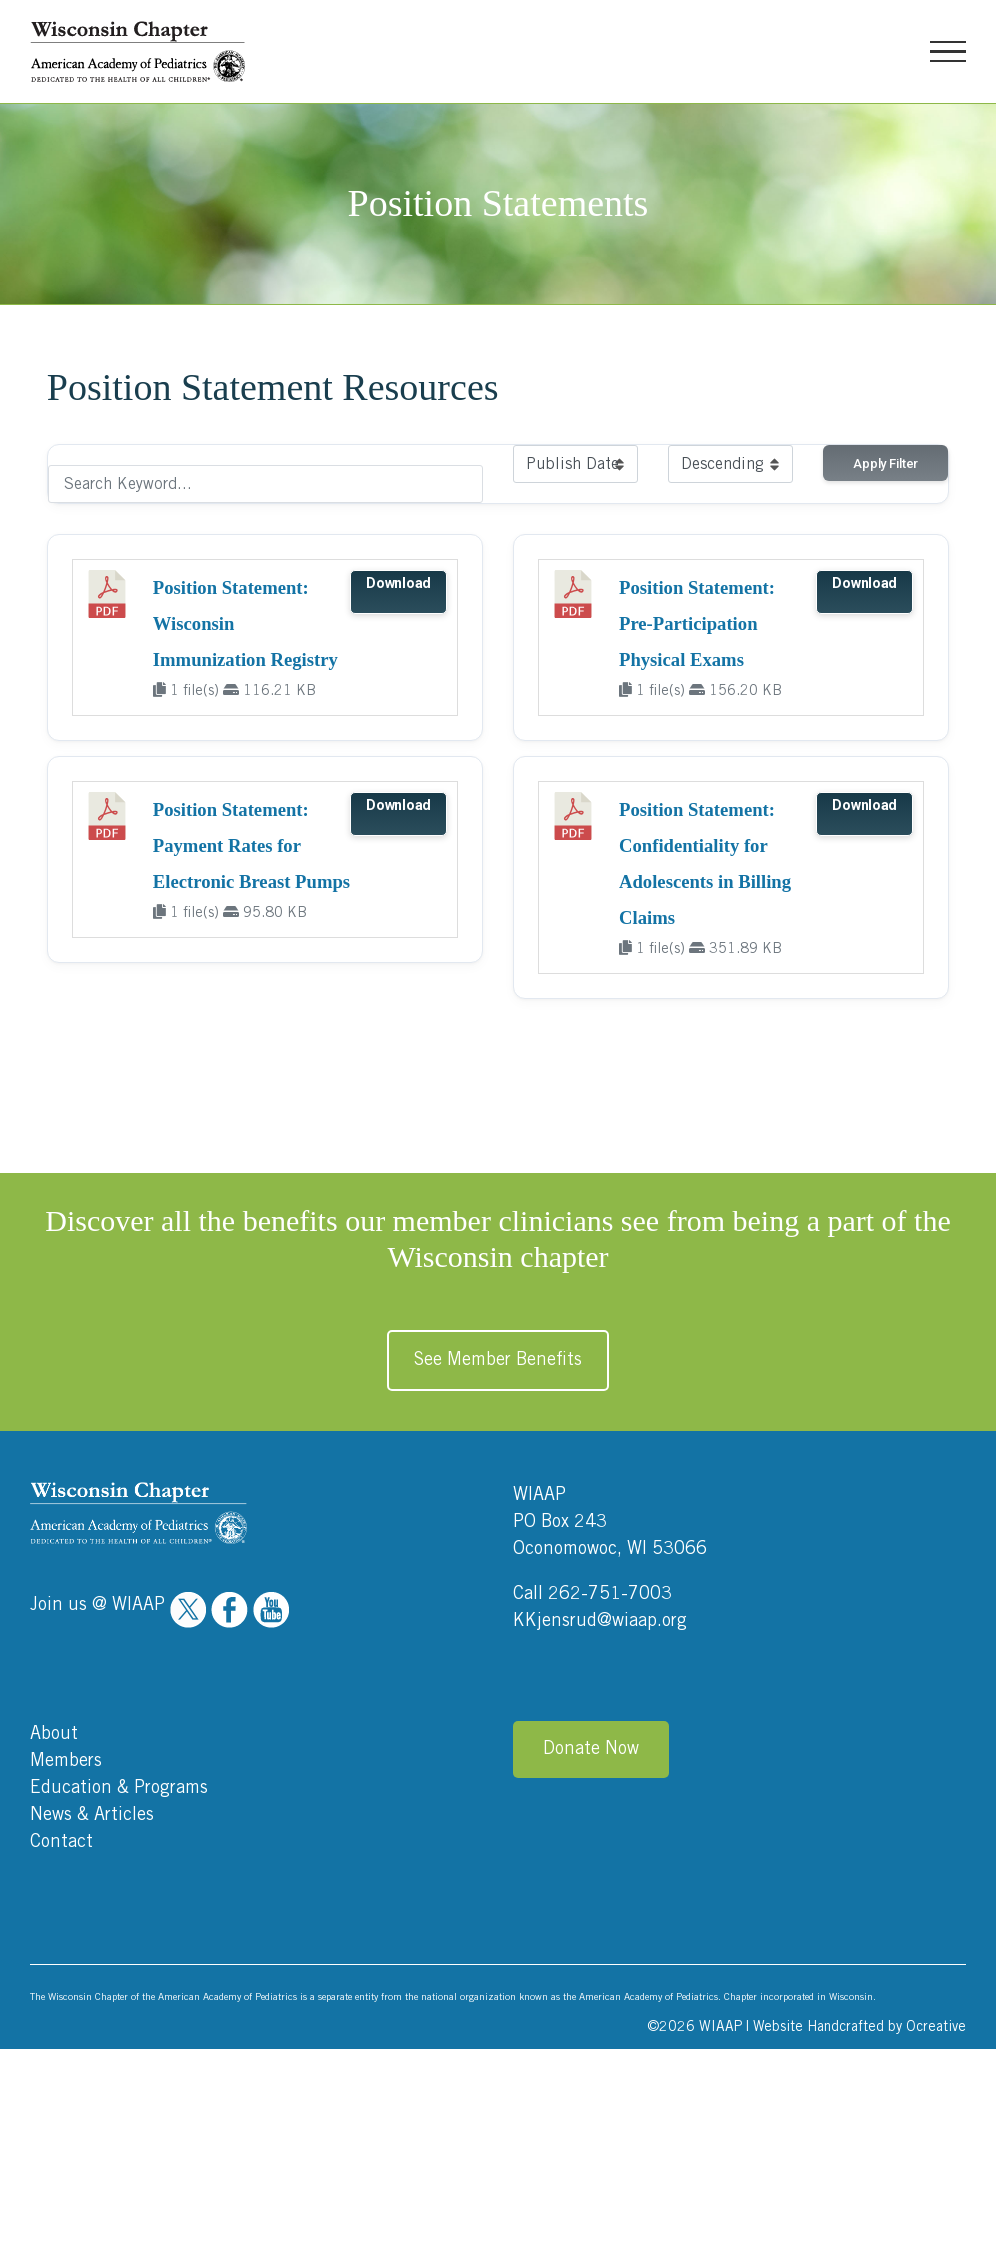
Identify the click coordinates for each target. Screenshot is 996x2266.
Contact (61, 1842)
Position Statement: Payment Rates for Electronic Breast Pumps (251, 845)
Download (398, 583)
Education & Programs (119, 1788)
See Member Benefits (498, 1360)
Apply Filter (885, 463)
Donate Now (591, 1749)
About (54, 1734)
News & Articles (92, 1815)
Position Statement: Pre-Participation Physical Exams (697, 623)
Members (66, 1761)
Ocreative (936, 2027)
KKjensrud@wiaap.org (600, 1621)
